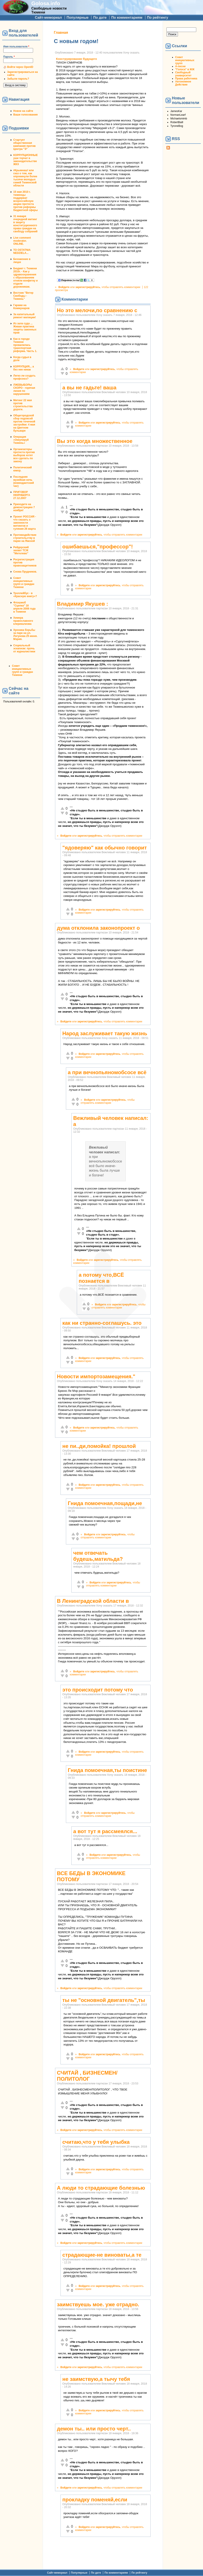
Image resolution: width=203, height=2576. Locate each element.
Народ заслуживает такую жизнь (104, 1033)
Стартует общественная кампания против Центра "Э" (24, 144)
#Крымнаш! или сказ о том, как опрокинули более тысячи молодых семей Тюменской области (25, 178)
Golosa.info (45, 3)
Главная (61, 32)
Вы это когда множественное (95, 441)
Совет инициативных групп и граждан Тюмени (23, 582)
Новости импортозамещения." (96, 1376)
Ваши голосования (25, 114)
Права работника (186, 78)
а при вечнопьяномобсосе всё (107, 1072)
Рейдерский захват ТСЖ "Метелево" (21, 550)
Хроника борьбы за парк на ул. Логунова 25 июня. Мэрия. (25, 634)
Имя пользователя (16, 46)
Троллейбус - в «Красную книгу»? (25, 595)
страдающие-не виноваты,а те (102, 2255)
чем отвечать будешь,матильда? (98, 1556)
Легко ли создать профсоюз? (24, 377)
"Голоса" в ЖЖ (184, 69)
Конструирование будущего (76, 58)
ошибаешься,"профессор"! (97, 546)
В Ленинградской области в (93, 1601)
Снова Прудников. (25, 571)
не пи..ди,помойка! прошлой (99, 1446)
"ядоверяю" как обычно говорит (104, 848)
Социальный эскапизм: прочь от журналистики (24, 648)
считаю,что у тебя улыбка (96, 2142)
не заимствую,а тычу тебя (96, 2379)
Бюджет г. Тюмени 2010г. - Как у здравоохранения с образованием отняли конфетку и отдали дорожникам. (25, 277)
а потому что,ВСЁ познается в (101, 1278)
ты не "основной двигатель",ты (103, 2000)
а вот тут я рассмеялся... (105, 1831)
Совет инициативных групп (184, 60)
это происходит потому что (97, 1690)
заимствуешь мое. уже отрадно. (98, 2304)
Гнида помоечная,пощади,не (105, 1503)
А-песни (180, 66)
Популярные (78, 17)
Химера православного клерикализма (23, 620)
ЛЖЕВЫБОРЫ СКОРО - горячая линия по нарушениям (24, 389)
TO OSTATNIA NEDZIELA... (21, 251)
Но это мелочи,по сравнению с (97, 310)
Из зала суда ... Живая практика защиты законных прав (25, 328)
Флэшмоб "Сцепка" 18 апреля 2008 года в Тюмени (24, 607)
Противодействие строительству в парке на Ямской (24, 538)
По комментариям (126, 17)
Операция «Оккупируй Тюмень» (21, 439)
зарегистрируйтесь (87, 287)
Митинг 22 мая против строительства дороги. (23, 405)
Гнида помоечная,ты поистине (107, 1770)
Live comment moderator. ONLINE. (22, 240)
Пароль (9, 56)
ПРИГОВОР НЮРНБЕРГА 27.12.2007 (21, 495)
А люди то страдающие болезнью (101, 2188)
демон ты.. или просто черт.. (94, 2429)
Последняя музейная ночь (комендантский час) (23, 481)
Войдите (64, 287)
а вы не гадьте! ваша (89, 387)
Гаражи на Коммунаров (21, 307)
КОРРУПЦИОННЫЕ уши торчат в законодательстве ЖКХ (25, 160)
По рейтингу (157, 17)
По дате (100, 17)
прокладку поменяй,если (94, 2499)
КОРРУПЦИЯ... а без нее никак (23, 368)
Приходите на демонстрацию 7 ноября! (24, 507)
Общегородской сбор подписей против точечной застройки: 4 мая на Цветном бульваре (24, 423)
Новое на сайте (23, 110)
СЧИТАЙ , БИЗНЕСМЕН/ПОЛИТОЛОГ (87, 2076)
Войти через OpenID (20, 67)
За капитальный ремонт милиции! (24, 316)
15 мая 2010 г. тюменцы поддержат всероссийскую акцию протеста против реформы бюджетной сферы (25, 201)
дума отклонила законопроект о (98, 928)
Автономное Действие (183, 83)
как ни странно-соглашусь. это (102, 1323)
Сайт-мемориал (48, 17)
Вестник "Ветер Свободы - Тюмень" (23, 295)
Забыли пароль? (18, 78)
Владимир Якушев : (82, 604)
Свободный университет (183, 74)
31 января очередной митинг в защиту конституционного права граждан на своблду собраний (25, 224)
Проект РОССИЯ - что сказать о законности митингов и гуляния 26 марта (24, 522)
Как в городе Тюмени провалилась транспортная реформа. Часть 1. (25, 345)
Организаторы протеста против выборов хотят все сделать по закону (24, 455)
